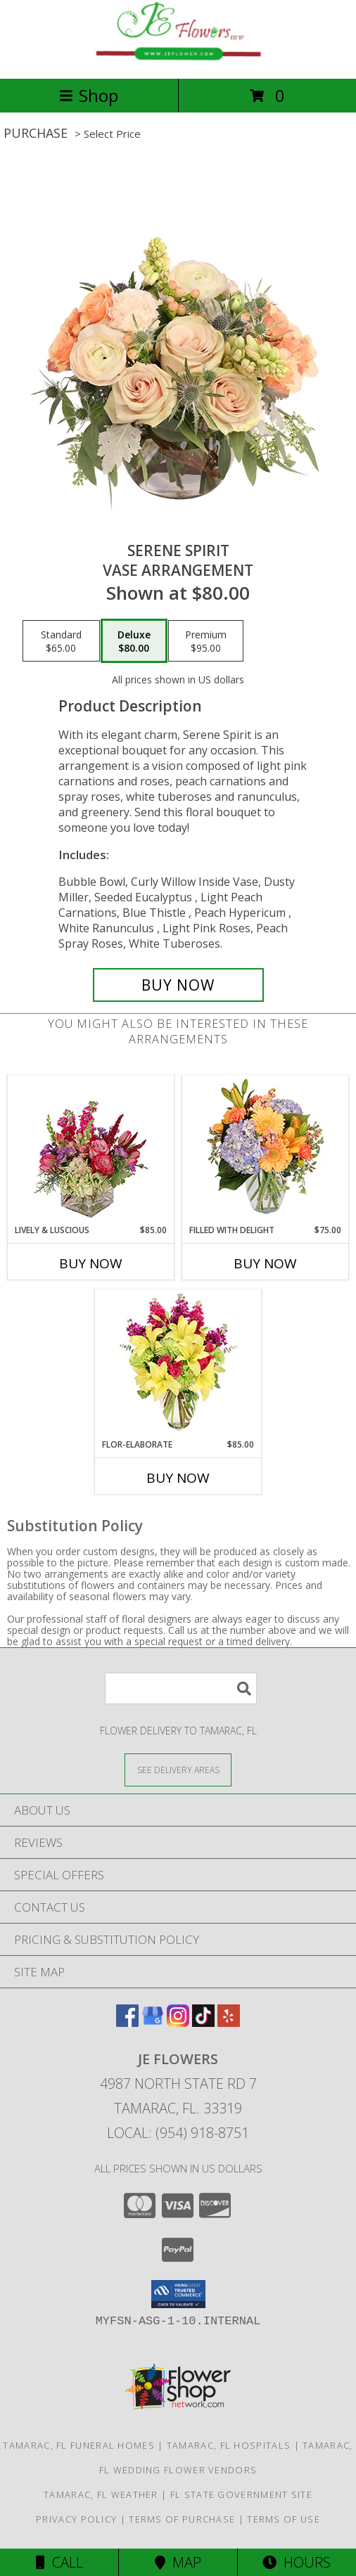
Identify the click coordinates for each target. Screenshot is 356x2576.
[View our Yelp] (228, 2022)
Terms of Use (283, 2519)
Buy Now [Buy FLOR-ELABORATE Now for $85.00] (178, 1478)
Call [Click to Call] (59, 2562)
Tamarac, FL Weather (101, 2494)
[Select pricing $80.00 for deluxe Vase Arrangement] (134, 641)
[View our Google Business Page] (152, 2022)
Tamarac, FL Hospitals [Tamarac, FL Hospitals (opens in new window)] (229, 2445)
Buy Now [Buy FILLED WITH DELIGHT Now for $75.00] (265, 1263)
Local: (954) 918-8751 (178, 2132)
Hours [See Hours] (296, 2562)
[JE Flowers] (178, 58)
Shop (88, 95)
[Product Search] (181, 1688)
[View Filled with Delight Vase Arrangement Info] (265, 1149)
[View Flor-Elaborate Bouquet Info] (178, 1364)
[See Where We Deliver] (178, 1769)
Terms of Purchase (182, 2519)
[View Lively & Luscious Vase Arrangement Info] (91, 1149)
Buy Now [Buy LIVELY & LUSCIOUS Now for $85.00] (90, 1263)
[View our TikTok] (203, 2022)
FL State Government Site (241, 2494)
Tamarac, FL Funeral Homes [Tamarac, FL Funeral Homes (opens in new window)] (79, 2445)
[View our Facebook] (127, 2022)
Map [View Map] (178, 2562)
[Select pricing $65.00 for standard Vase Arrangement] (61, 641)
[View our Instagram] (178, 2022)
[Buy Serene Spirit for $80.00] (178, 985)
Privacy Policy (76, 2519)
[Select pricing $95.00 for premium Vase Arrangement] (206, 641)
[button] (178, 2294)
